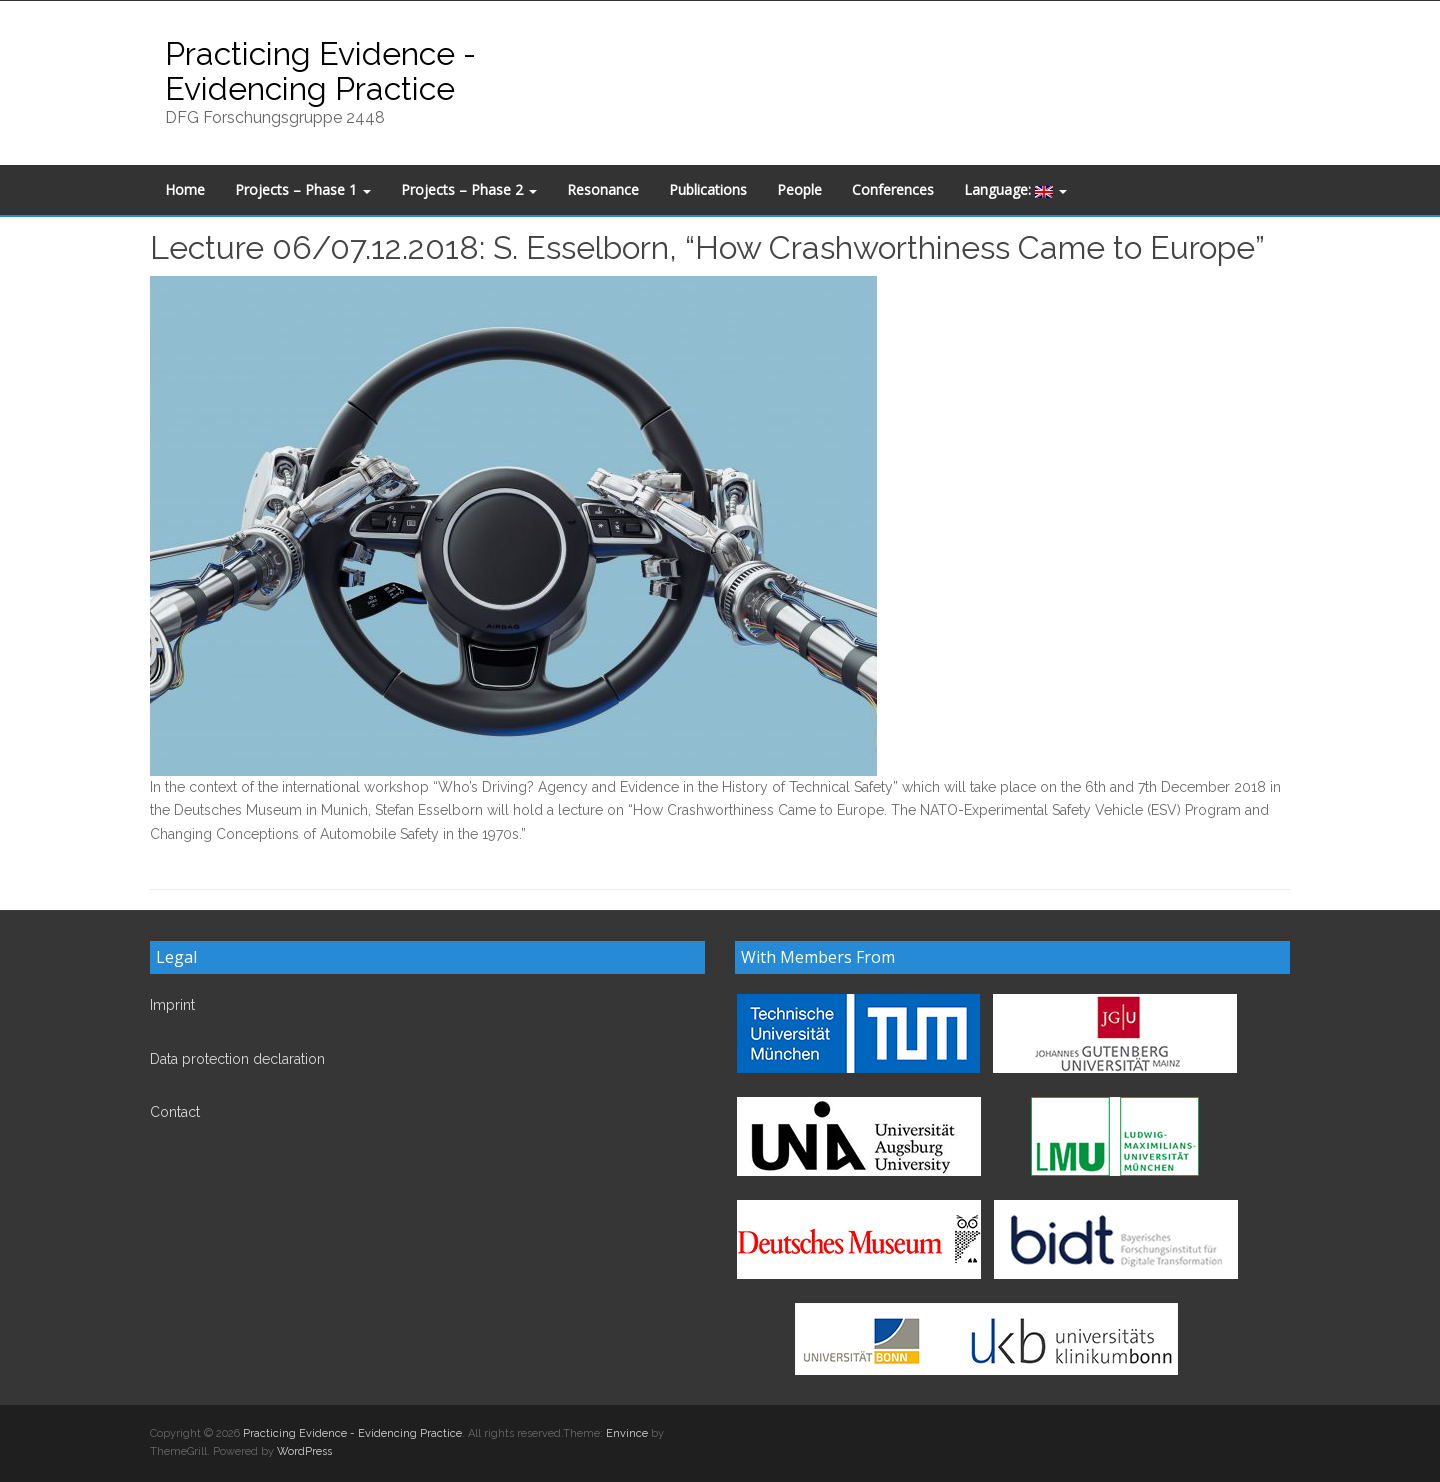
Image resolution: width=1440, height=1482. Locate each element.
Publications (708, 189)
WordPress (304, 1451)
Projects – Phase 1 (303, 189)
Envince (627, 1433)
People (799, 189)
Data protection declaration (237, 1059)
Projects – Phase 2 (469, 189)
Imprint (172, 1005)
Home (185, 189)
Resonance (603, 189)
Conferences (893, 189)
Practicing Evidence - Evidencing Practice (320, 71)
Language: (1015, 189)
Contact (175, 1112)
